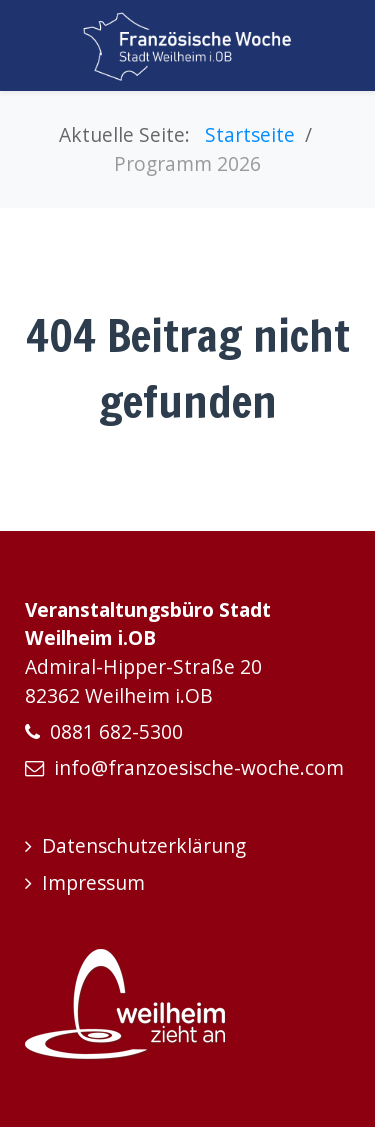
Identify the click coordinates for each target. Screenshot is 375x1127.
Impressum (93, 882)
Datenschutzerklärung (144, 845)
